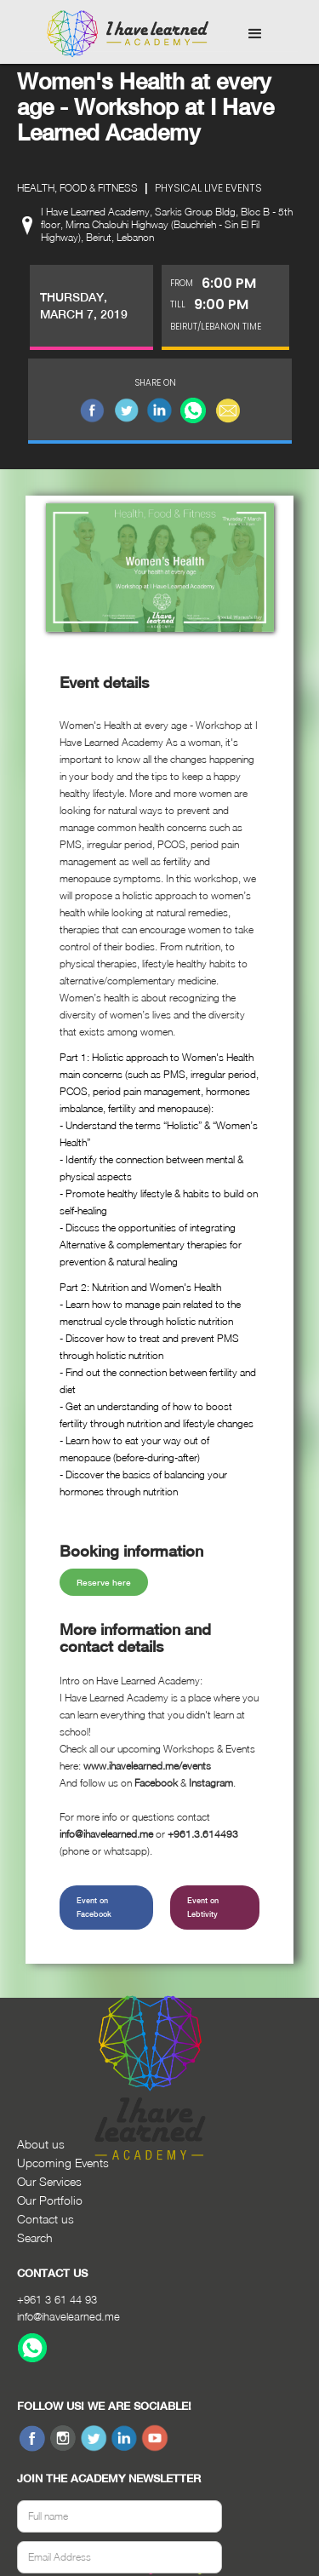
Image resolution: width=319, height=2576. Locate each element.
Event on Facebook (94, 1907)
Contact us (45, 2219)
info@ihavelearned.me (68, 2316)
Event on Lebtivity (203, 1907)
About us (41, 2144)
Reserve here (104, 1582)
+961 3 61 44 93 (57, 2299)
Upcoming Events (63, 2162)
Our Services (49, 2181)
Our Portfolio (50, 2200)
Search (35, 2237)
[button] (255, 34)
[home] (123, 34)
